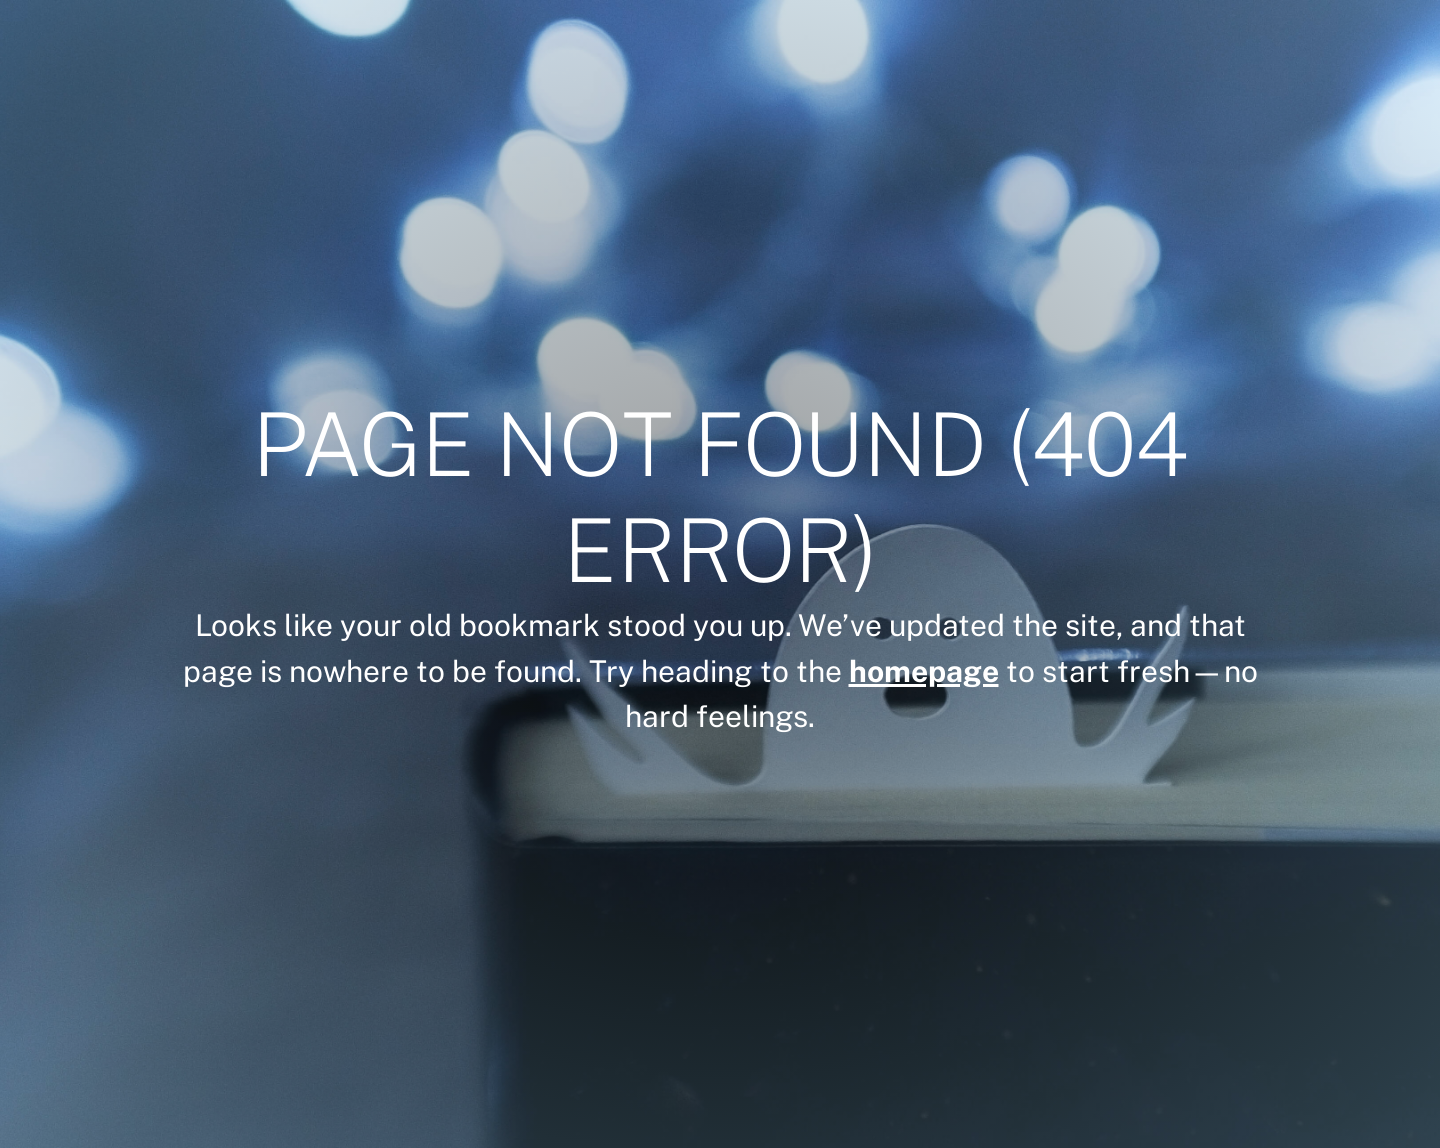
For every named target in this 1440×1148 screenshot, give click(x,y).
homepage (924, 671)
